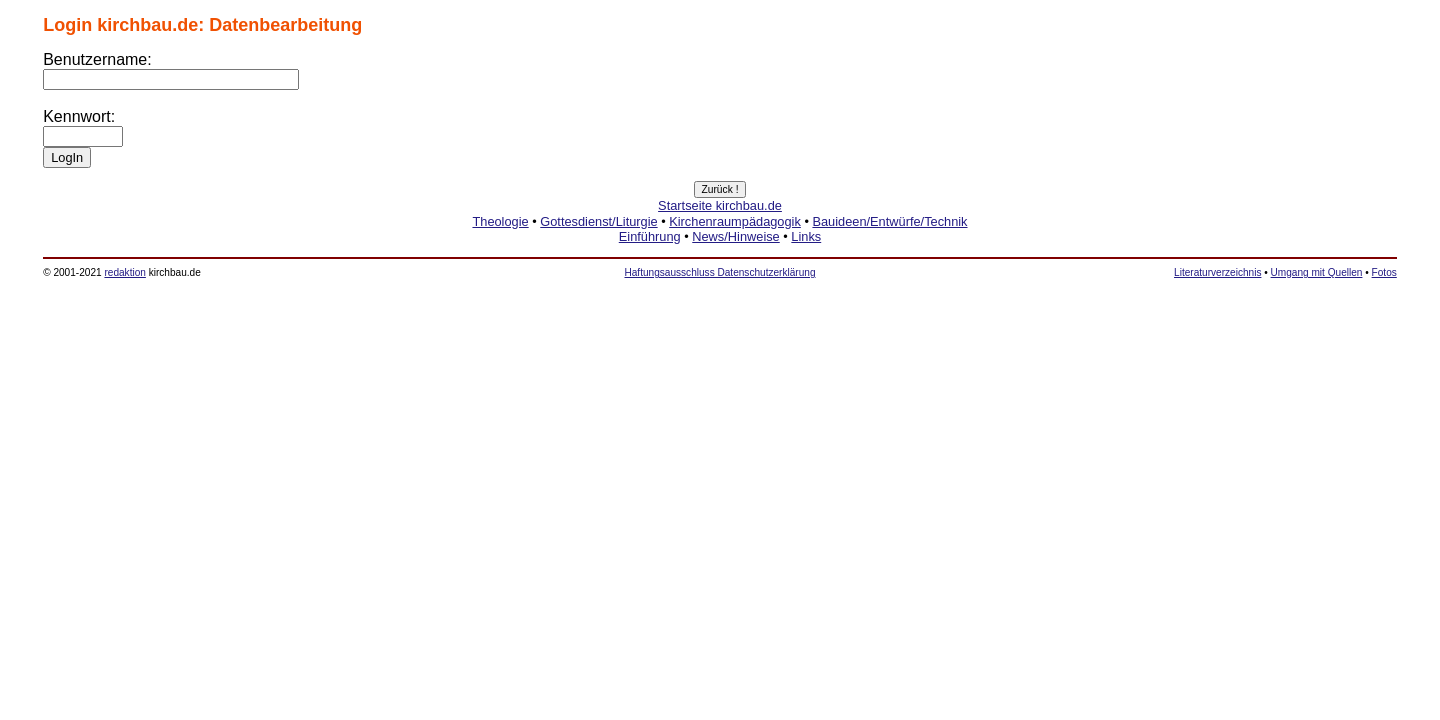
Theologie (500, 221)
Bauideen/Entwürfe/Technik (889, 221)
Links (806, 236)
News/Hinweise (735, 236)
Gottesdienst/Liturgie (598, 221)
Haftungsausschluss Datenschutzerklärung (719, 272)
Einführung (650, 236)
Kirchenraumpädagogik (735, 221)
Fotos (1384, 272)
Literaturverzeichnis (1217, 272)
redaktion (124, 272)
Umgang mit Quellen (1317, 272)
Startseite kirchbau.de (720, 205)
